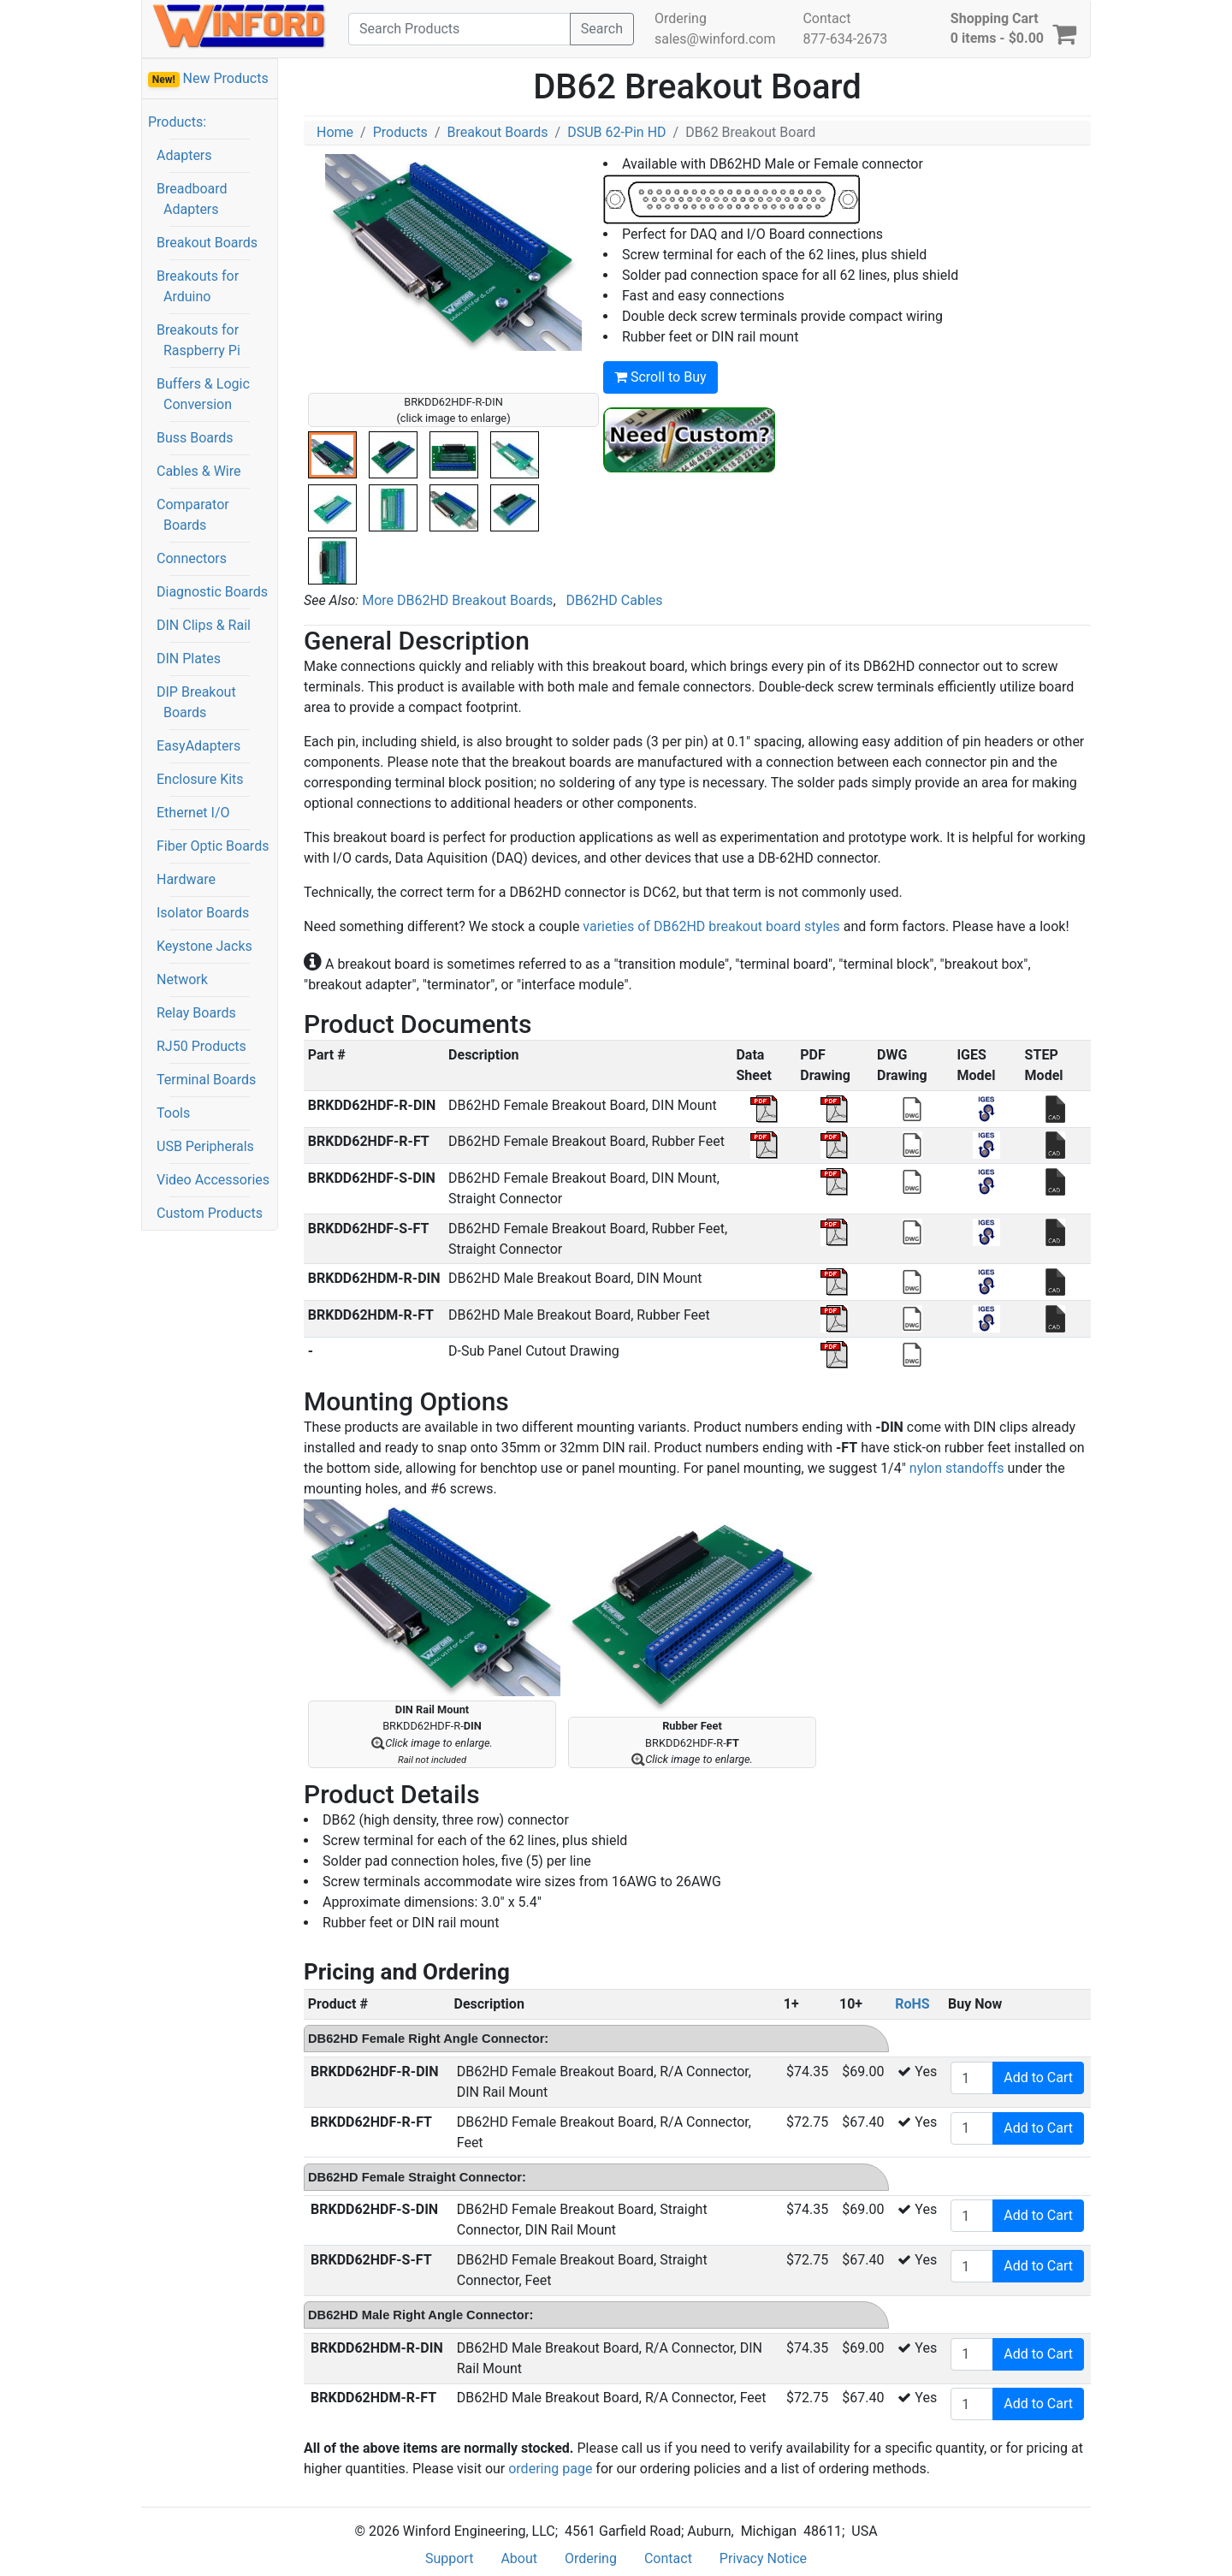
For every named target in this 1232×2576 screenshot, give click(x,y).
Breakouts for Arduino (198, 286)
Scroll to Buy (660, 377)
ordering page (550, 2468)
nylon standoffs (956, 1468)
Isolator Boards (203, 913)
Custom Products (210, 1213)
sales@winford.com (714, 39)
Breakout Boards (207, 242)
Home (335, 132)
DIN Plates (189, 658)
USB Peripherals (205, 1146)
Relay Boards (196, 1013)
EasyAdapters (198, 746)
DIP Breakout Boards (196, 702)
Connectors (192, 558)
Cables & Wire (198, 471)
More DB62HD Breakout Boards (457, 600)
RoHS (912, 2004)
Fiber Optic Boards (213, 846)
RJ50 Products (201, 1046)
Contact (826, 18)
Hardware (186, 879)
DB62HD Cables (614, 600)
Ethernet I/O (193, 812)
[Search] (459, 29)
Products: (177, 122)
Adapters (184, 155)
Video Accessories (213, 1180)
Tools (173, 1113)
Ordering (680, 18)
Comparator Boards (193, 514)
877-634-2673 (845, 39)
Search (602, 29)
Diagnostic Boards (212, 592)
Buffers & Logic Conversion (203, 394)
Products (400, 132)
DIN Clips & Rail (204, 625)
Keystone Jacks (204, 946)
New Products (208, 78)
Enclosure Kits (200, 779)
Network (182, 979)
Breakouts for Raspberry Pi (198, 340)
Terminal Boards (206, 1079)
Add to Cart (1038, 2077)
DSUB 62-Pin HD (616, 132)
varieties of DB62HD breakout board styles (711, 926)
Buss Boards (195, 438)
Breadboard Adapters (192, 199)
